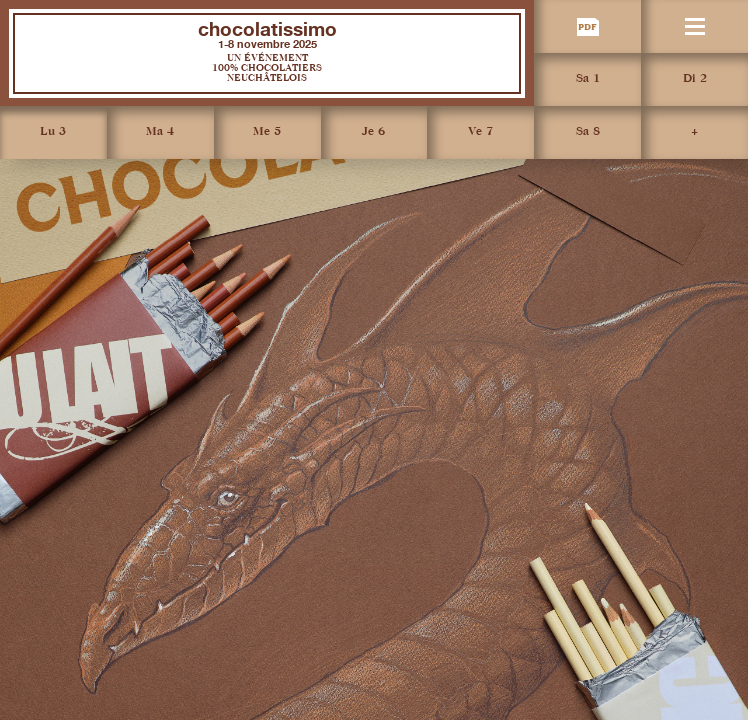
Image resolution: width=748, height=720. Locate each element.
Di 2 (695, 79)
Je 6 (373, 132)
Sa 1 (588, 79)
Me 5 (267, 132)
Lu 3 (53, 132)
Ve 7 (480, 132)
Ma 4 (160, 132)
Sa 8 (588, 132)
